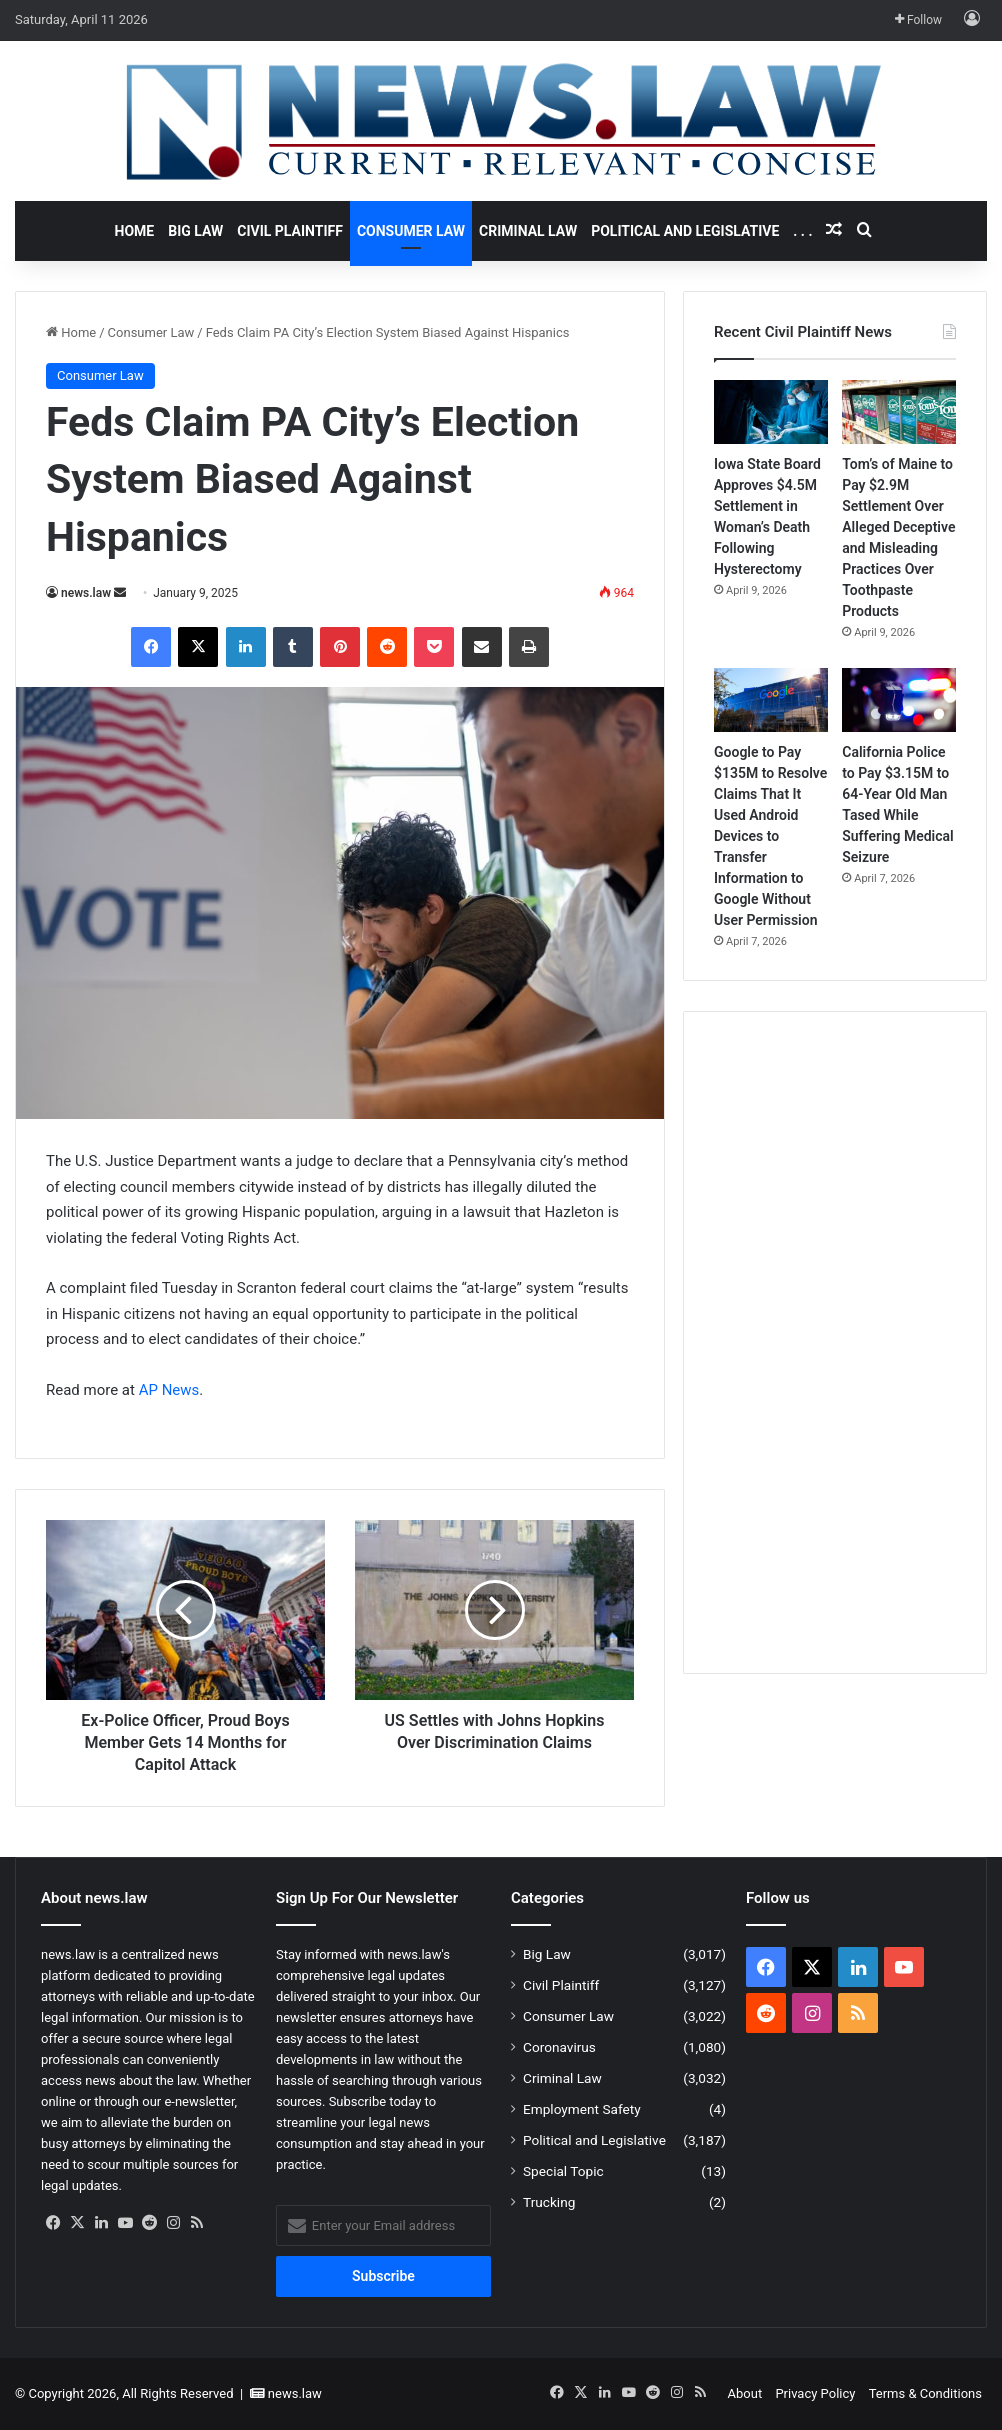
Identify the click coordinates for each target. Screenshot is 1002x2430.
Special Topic (563, 2171)
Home (135, 231)
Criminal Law (528, 231)
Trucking (549, 2202)
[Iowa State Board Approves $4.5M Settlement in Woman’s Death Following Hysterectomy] (771, 412)
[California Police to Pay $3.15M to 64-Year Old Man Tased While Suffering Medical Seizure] (899, 700)
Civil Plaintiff (290, 231)
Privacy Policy (815, 2393)
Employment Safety (582, 2109)
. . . (802, 231)
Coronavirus (559, 2047)
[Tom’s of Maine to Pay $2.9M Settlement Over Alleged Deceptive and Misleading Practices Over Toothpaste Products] (899, 412)
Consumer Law (411, 231)
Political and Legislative (685, 231)
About (745, 2393)
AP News (169, 1390)
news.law (86, 593)
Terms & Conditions (925, 2393)
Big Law (195, 231)
